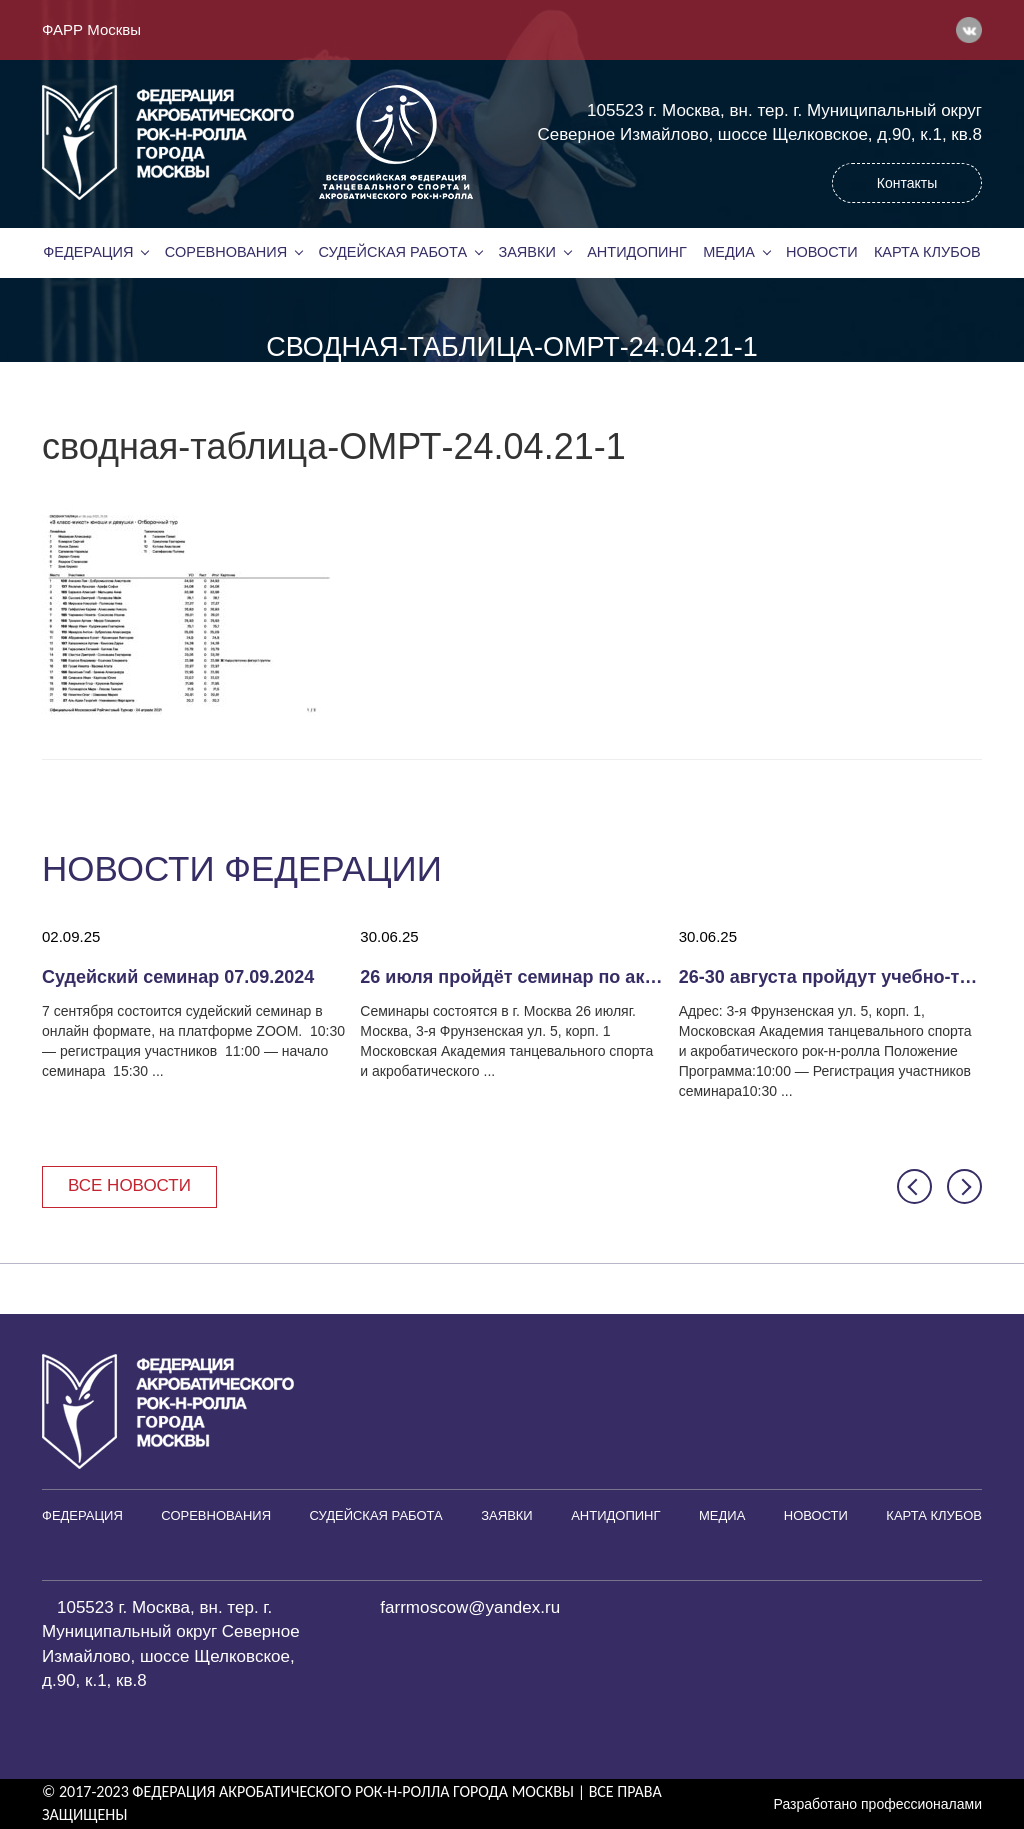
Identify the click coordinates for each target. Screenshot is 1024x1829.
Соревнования (226, 252)
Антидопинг (637, 252)
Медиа (729, 252)
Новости (822, 252)
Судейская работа (393, 252)
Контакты (907, 183)
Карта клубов (927, 252)
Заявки (526, 252)
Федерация (88, 252)
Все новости (129, 1185)
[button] (914, 1186)
